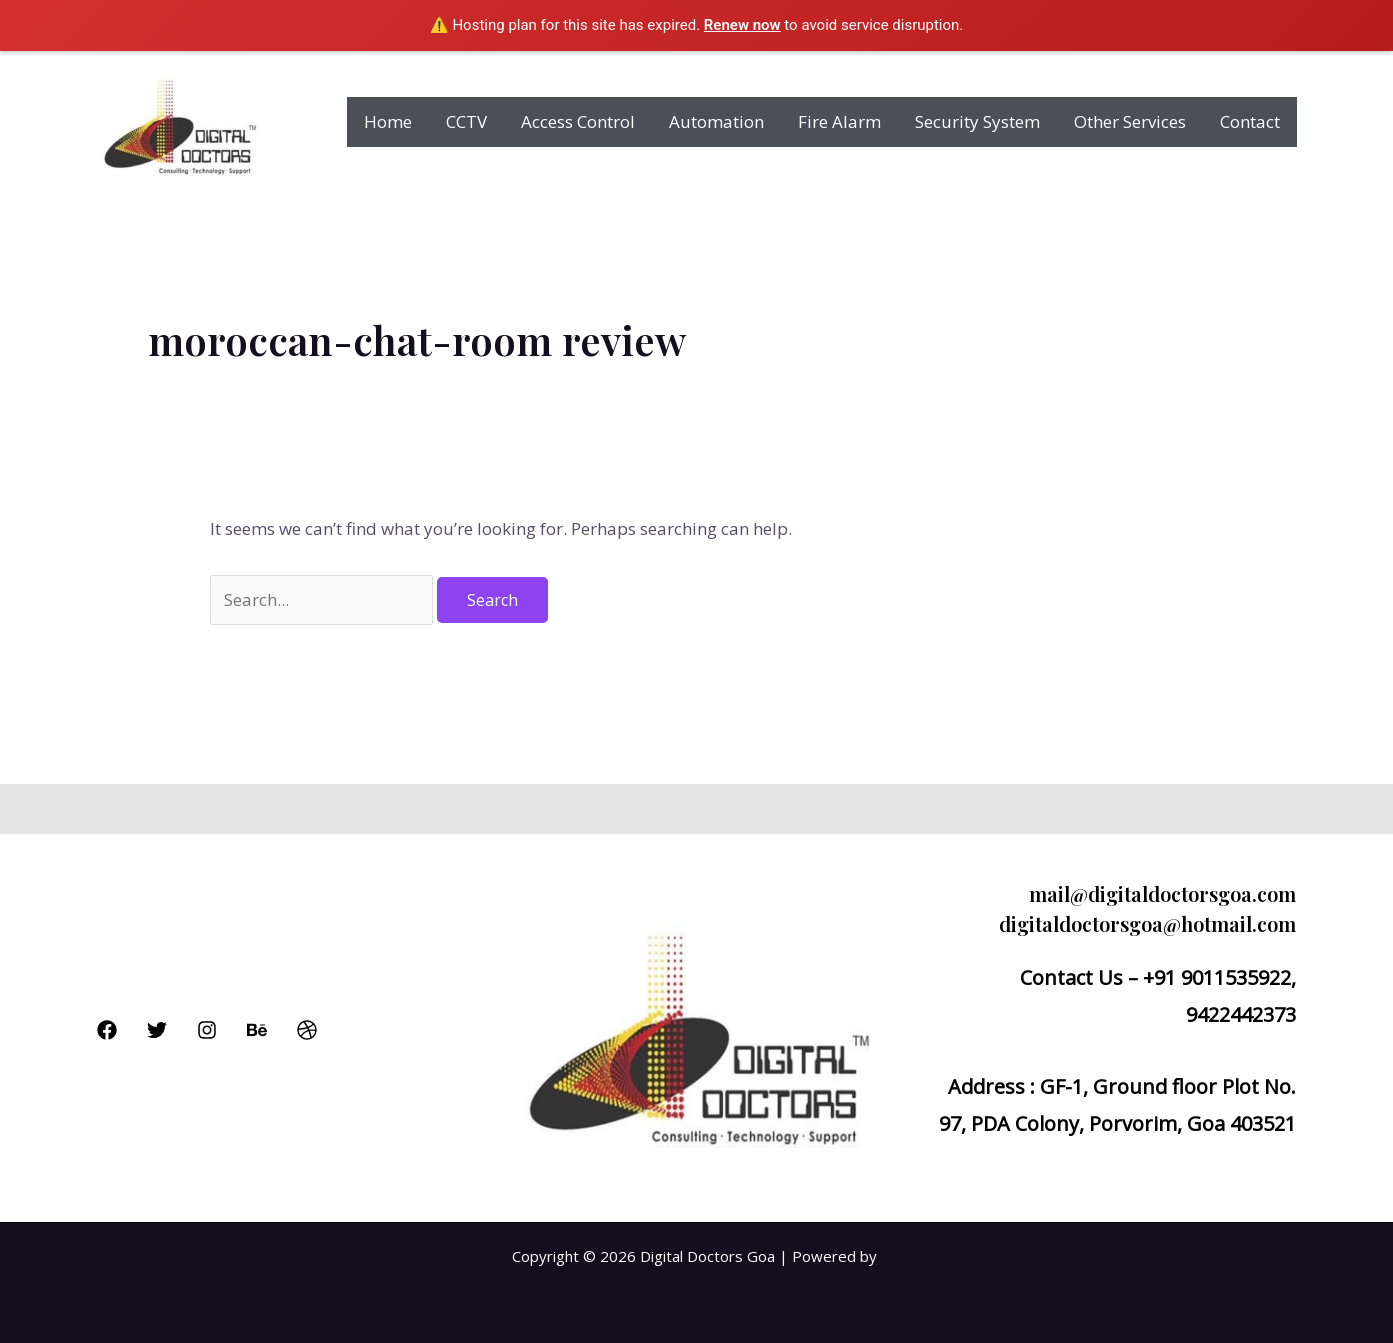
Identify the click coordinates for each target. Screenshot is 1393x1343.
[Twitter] (157, 1030)
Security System (977, 121)
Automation (716, 121)
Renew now (742, 25)
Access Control (578, 121)
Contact (1250, 121)
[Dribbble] (307, 1030)
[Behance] (257, 1030)
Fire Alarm (839, 121)
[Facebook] (107, 1030)
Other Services (1130, 121)
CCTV (466, 121)
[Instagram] (207, 1030)
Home (388, 121)
